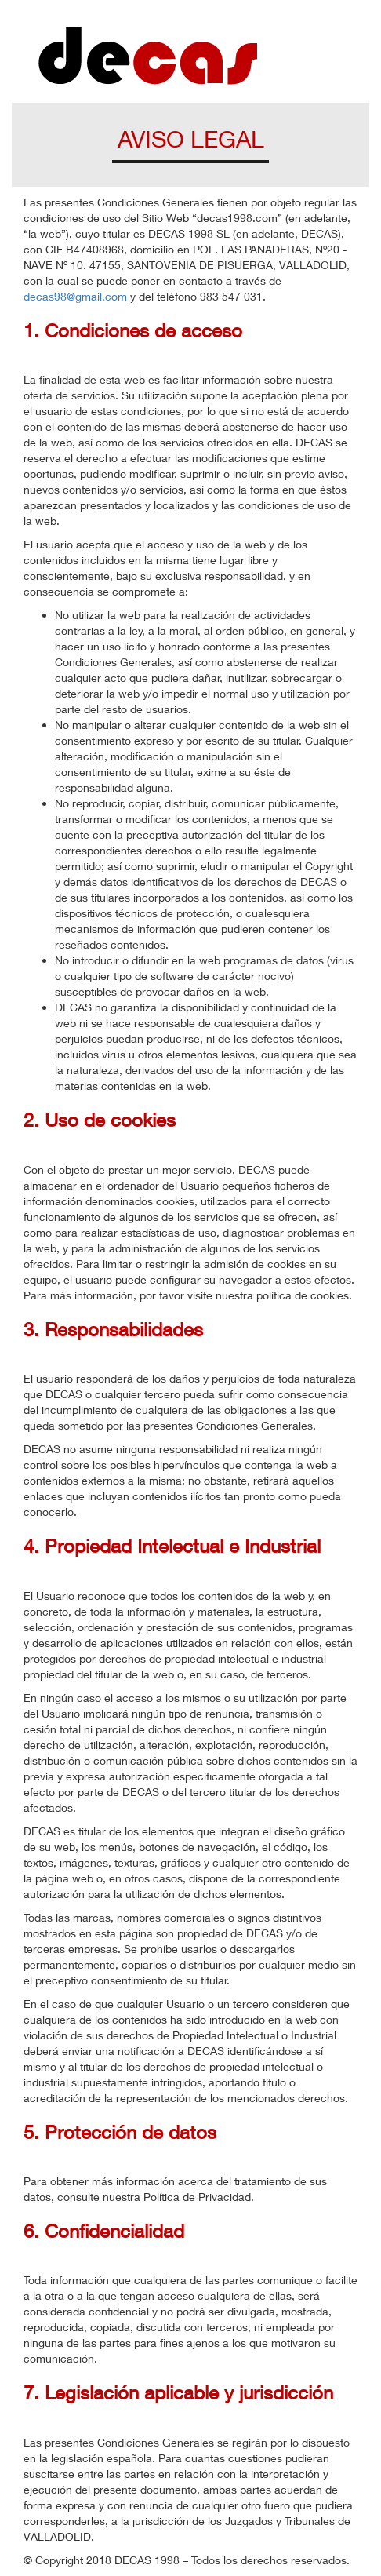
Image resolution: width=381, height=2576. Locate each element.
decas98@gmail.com (75, 296)
